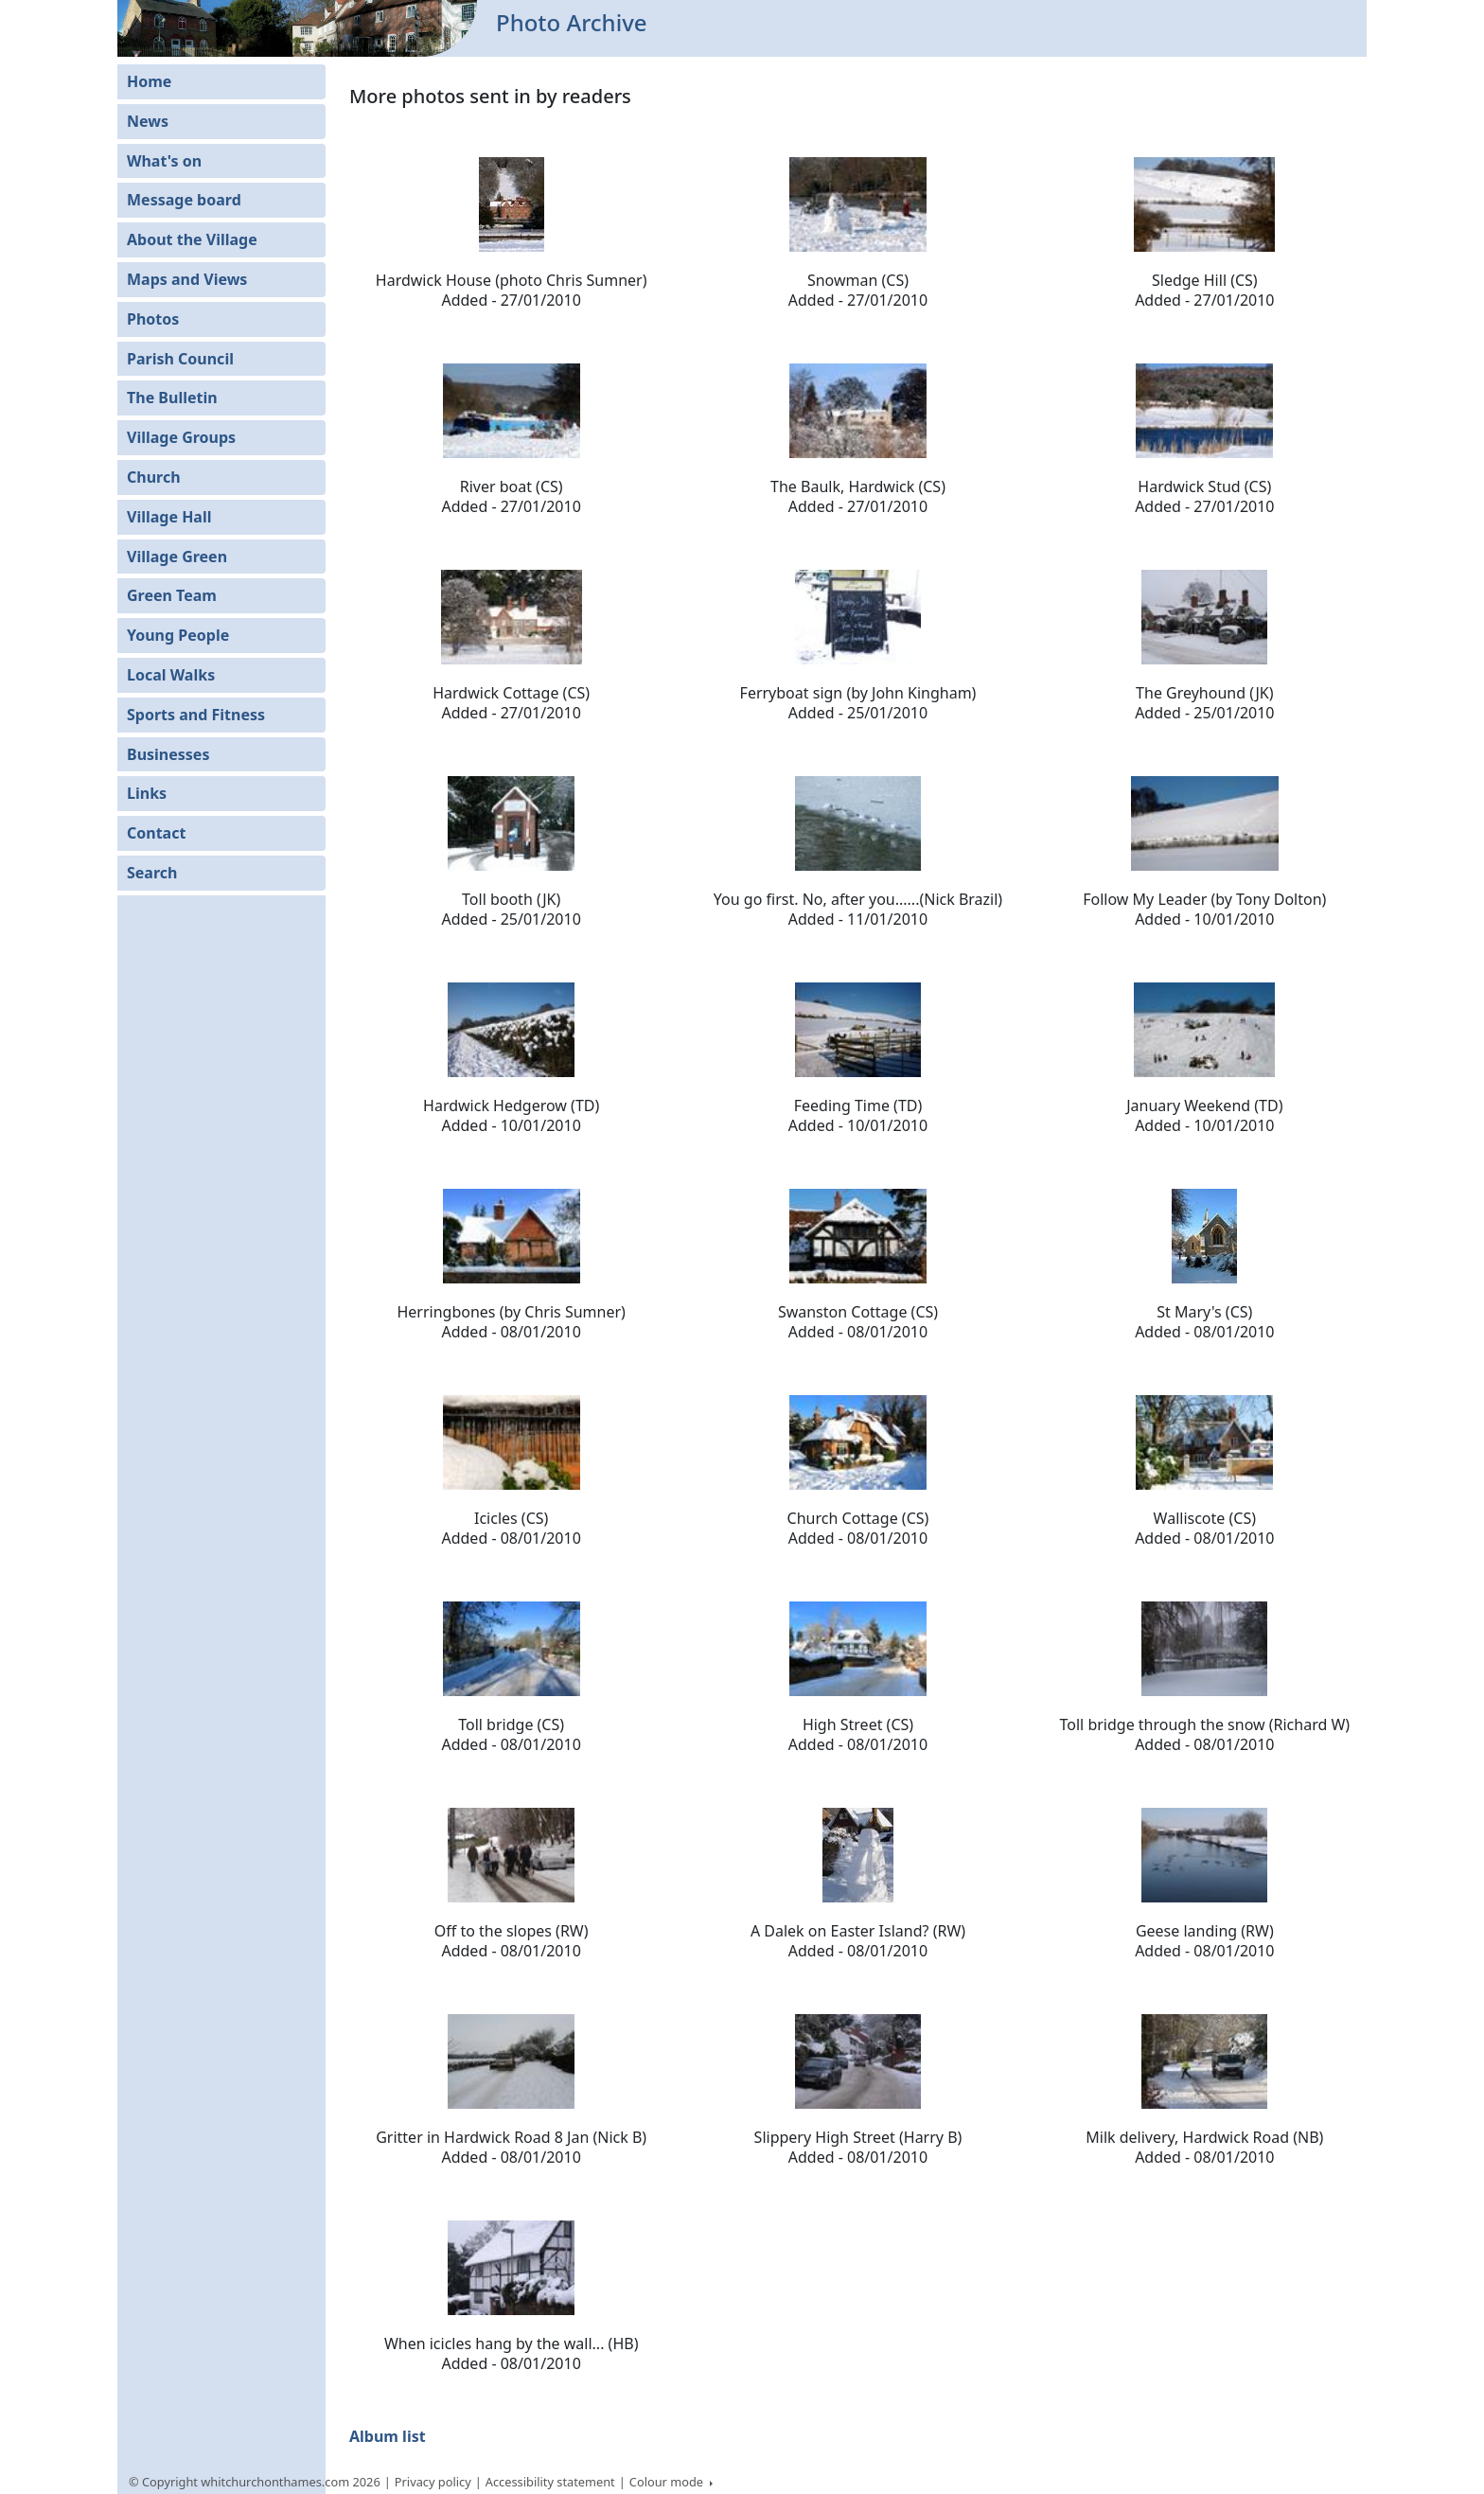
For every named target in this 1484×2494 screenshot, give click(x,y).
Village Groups (181, 437)
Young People (178, 635)
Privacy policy (433, 2481)
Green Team (172, 595)
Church (154, 477)
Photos (153, 319)
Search (152, 872)
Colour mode (668, 2481)
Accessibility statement (550, 2481)
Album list (387, 2436)
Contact (156, 832)
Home (149, 81)
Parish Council (180, 358)
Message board (184, 199)
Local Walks (171, 674)
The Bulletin (172, 397)
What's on (164, 160)
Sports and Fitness (196, 714)
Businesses (168, 754)
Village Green (177, 556)
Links (147, 793)
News (147, 121)
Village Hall (169, 516)
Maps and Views (187, 279)
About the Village (192, 239)
